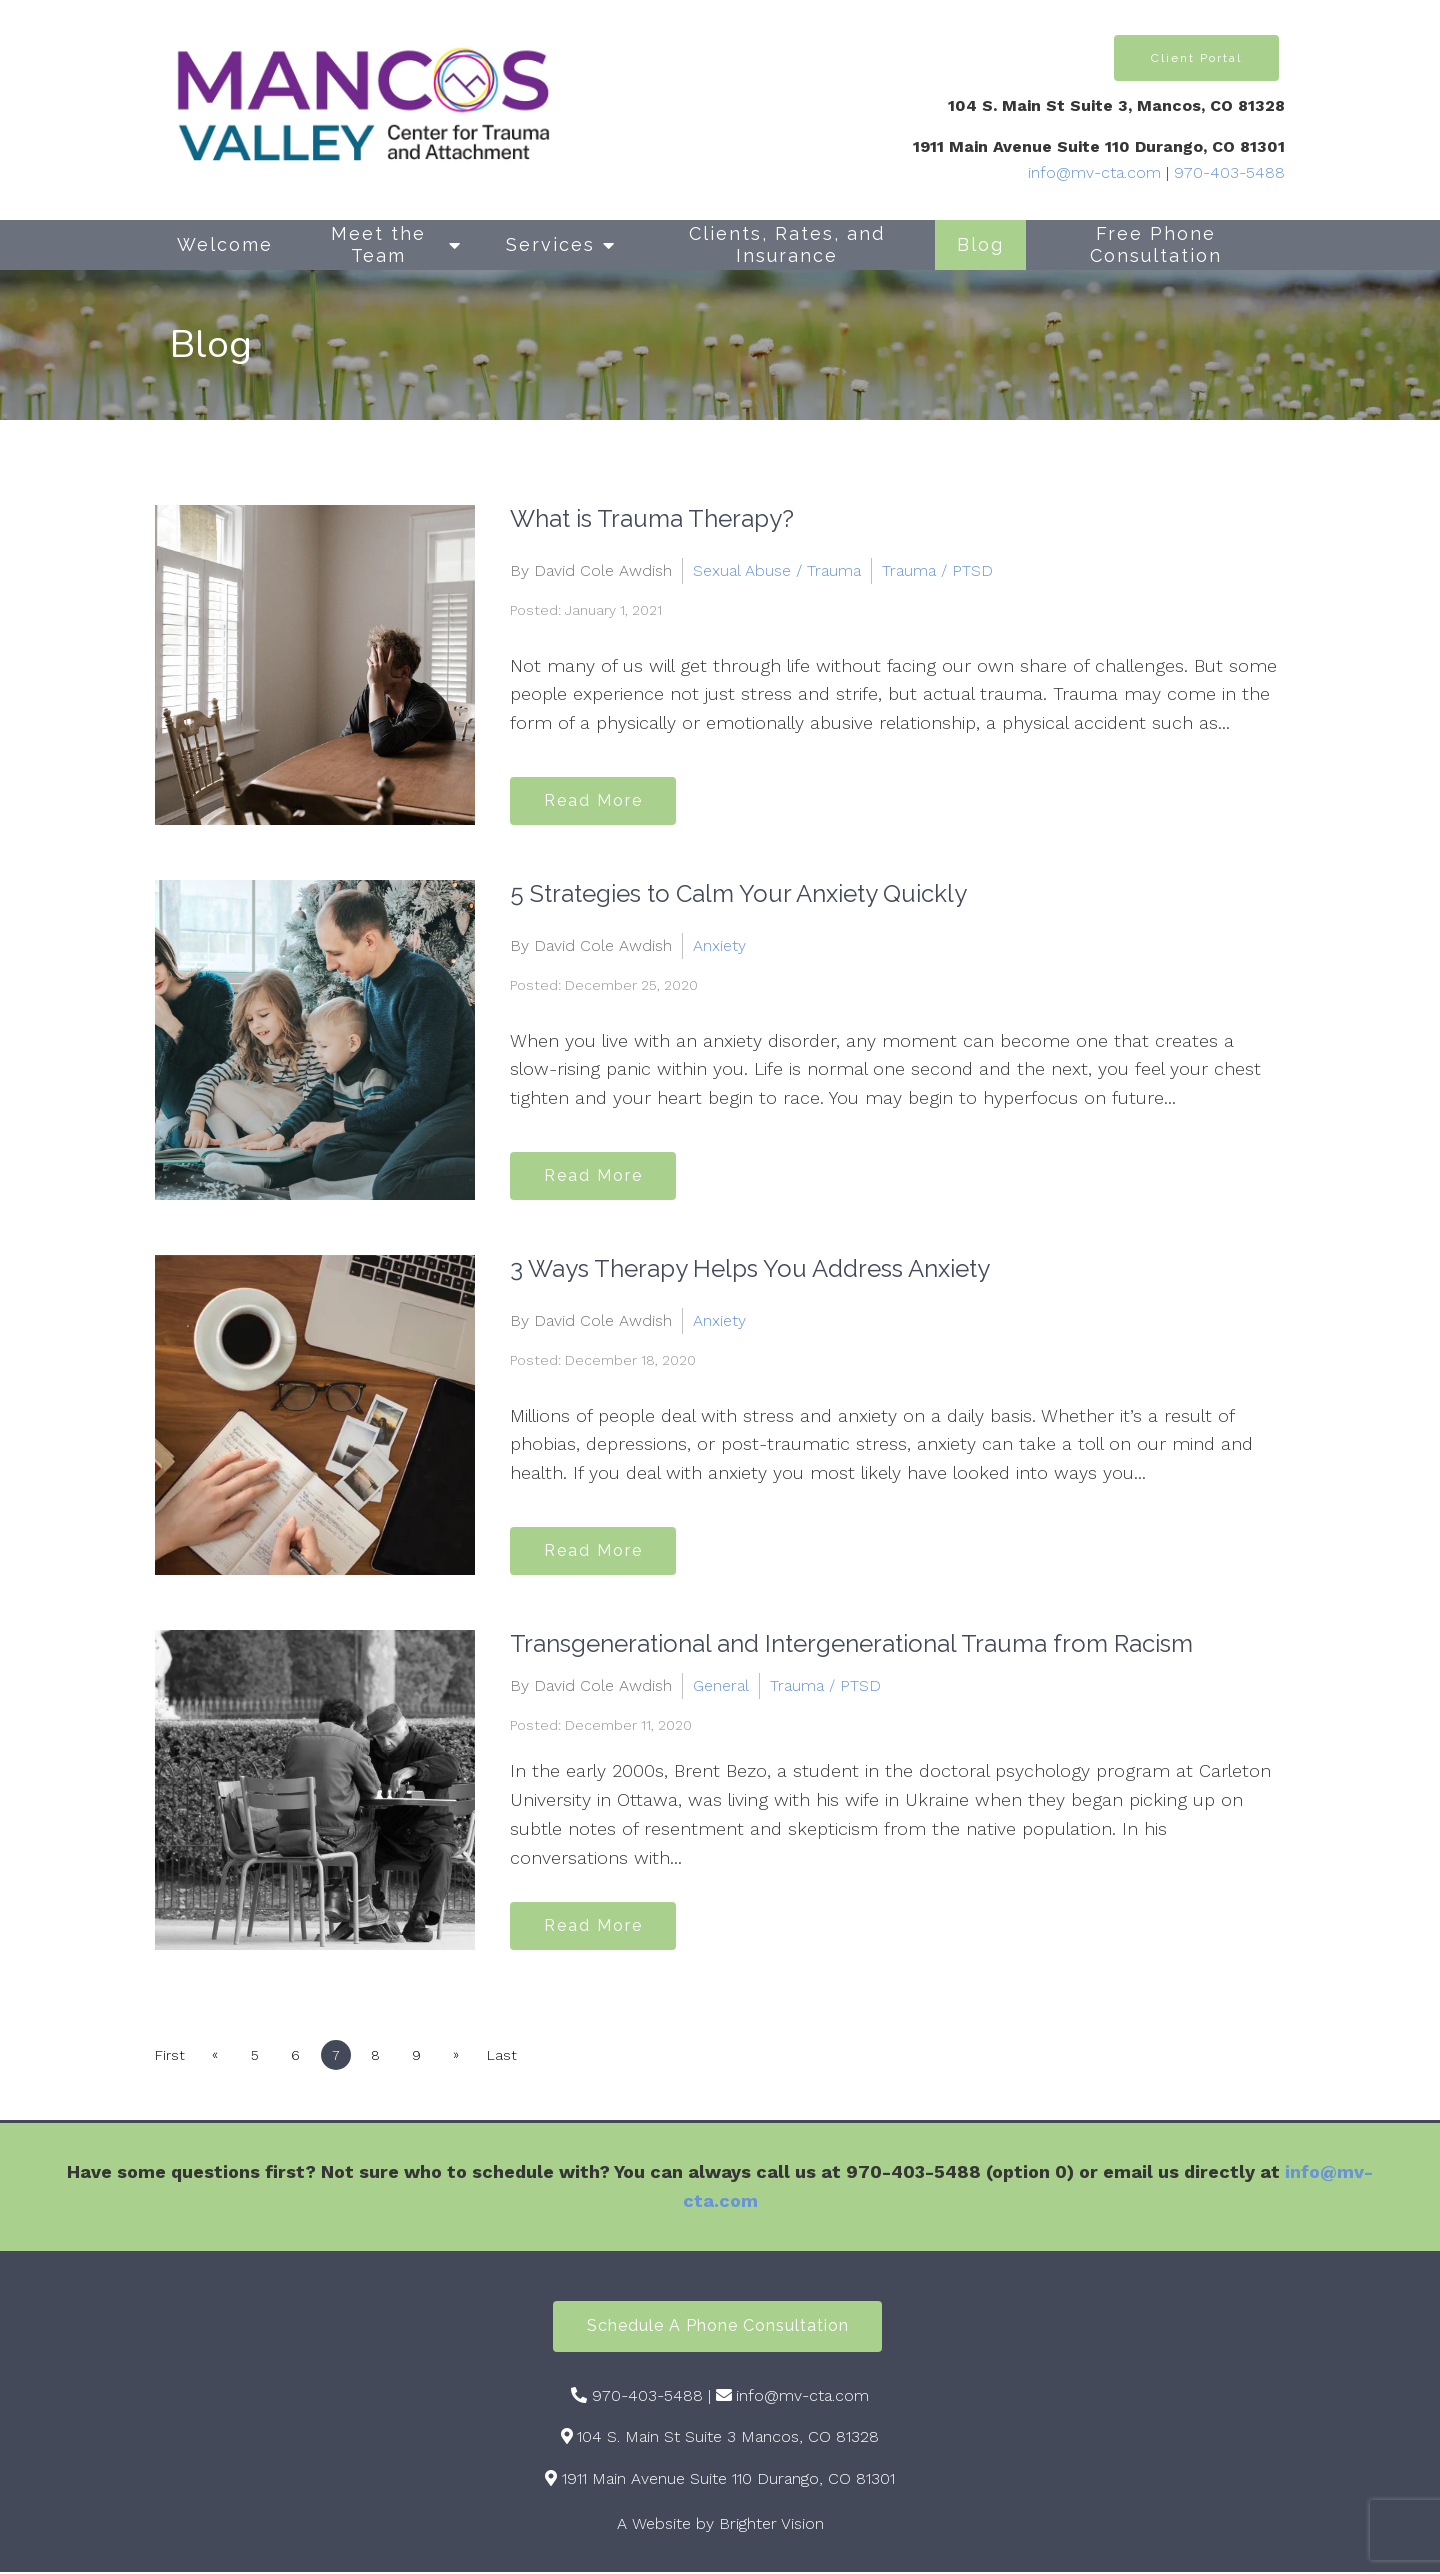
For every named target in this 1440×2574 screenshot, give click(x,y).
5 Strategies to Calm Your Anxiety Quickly (738, 893)
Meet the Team (378, 244)
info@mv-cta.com (1094, 172)
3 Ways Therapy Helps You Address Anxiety (750, 1268)
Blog (980, 244)
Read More (596, 799)
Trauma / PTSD (937, 569)
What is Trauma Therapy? (652, 518)
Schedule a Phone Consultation (718, 2327)
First (170, 2055)
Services (550, 244)
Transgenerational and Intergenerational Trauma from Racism (851, 1643)
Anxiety (719, 944)
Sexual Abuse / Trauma (777, 569)
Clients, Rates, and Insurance (787, 244)
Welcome (225, 244)
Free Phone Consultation (1156, 244)
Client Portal (1196, 58)
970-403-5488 (1229, 172)
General (721, 1685)
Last (514, 2055)
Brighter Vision (771, 2526)
